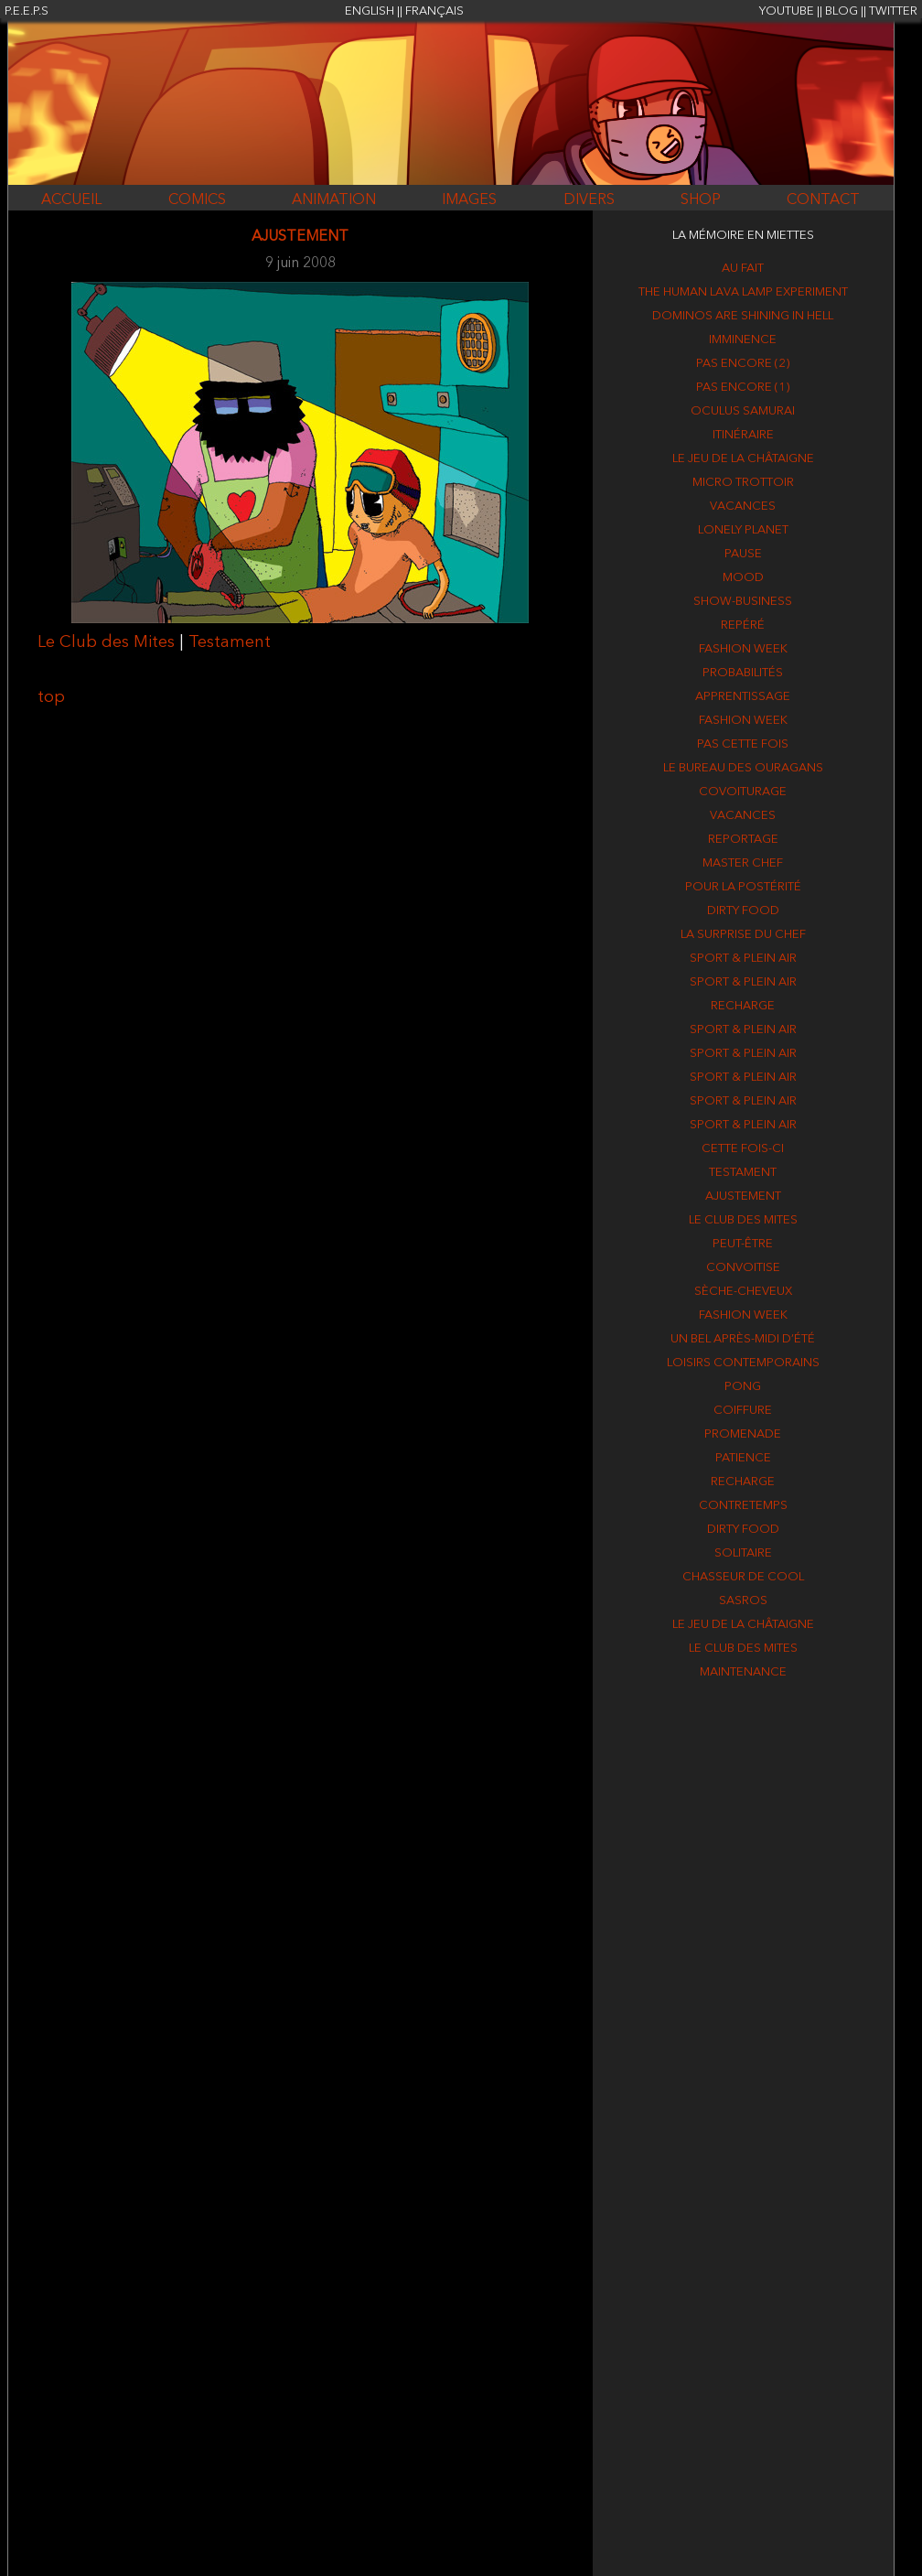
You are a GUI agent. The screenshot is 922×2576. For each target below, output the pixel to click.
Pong (742, 1387)
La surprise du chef (743, 935)
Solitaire (743, 1553)
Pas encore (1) (742, 387)
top (51, 697)
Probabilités (742, 673)
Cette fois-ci (743, 1149)
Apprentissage (742, 697)
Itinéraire (743, 435)
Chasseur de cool (743, 1577)
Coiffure (742, 1411)
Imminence (743, 340)
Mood (743, 578)
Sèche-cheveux (743, 1292)
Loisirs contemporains (743, 1363)
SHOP (701, 200)
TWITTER (893, 11)
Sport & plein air (743, 959)
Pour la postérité (743, 887)
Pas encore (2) (742, 364)
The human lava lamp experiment (743, 292)
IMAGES (469, 200)
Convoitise (743, 1268)
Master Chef (742, 863)
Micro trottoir (743, 483)
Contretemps (743, 1506)
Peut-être (743, 1244)
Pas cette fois (742, 744)
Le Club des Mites (106, 642)
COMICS (197, 200)
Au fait (743, 269)
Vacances (743, 506)
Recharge (743, 1006)
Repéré (743, 625)
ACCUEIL (71, 200)
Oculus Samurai (743, 411)
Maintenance (743, 1672)
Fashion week (743, 649)
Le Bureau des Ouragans (743, 768)
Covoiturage (743, 792)
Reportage (743, 840)
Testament (229, 642)
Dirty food (743, 911)
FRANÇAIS (434, 11)
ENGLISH (369, 11)
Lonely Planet (743, 530)
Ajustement (743, 1196)
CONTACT (823, 200)
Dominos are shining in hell (742, 316)
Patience (743, 1458)
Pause (743, 554)
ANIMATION (334, 200)
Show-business (742, 602)
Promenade (742, 1434)
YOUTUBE (786, 11)
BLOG (841, 11)
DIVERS (589, 200)
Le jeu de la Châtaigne (743, 459)
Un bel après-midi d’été (742, 1339)
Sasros (743, 1601)
